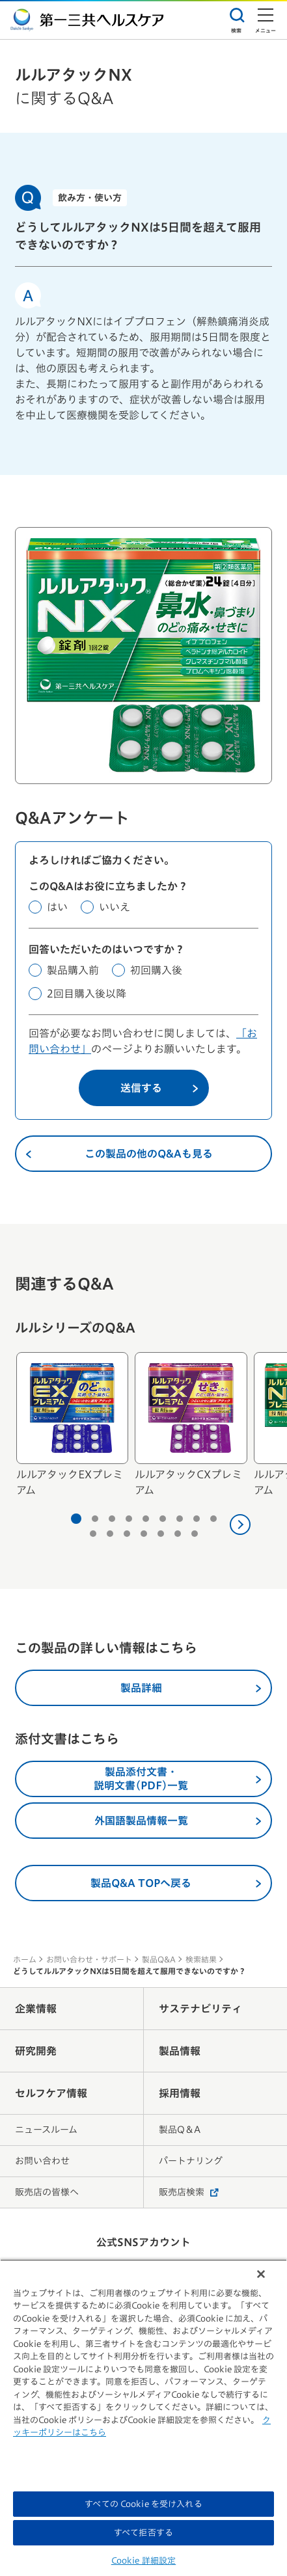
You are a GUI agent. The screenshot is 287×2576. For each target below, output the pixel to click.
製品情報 (179, 2051)
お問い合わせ (42, 2160)
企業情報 (36, 2008)
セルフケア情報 (51, 2093)
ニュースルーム (46, 2129)
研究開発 (36, 2051)
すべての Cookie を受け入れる (143, 2504)
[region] (143, 2417)
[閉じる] (261, 2274)
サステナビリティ (200, 2008)
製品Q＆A (179, 2129)
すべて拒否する (143, 2533)
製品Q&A (159, 1959)
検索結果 (201, 1959)
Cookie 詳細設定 (143, 2560)
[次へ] (240, 1524)
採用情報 (179, 2093)
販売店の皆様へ (47, 2192)
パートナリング (191, 2160)
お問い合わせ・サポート (89, 1959)
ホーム (24, 1959)
